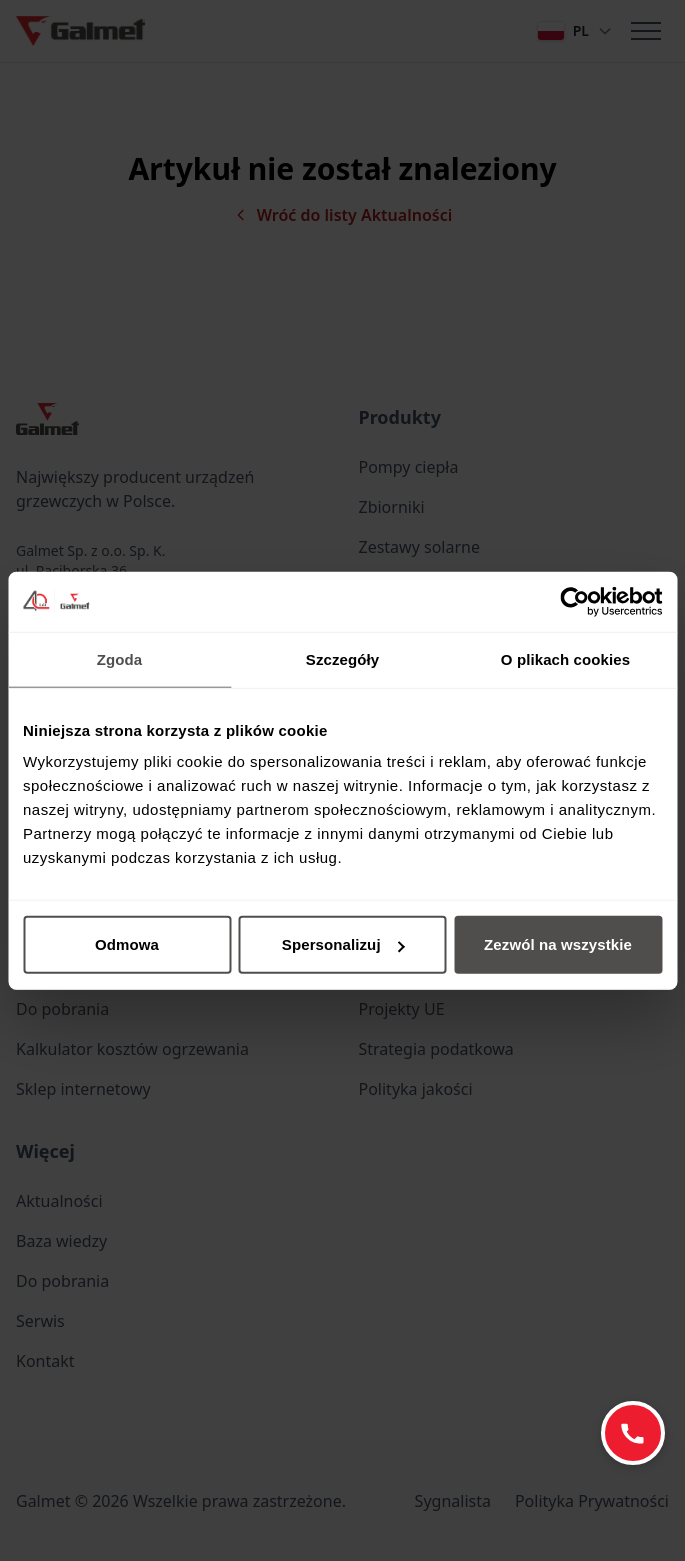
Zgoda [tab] (120, 658)
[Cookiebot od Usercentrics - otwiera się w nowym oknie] (574, 601)
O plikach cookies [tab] (565, 658)
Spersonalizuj (343, 944)
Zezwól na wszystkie (558, 944)
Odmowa (127, 944)
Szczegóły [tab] (342, 658)
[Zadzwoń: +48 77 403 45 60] (633, 1433)
